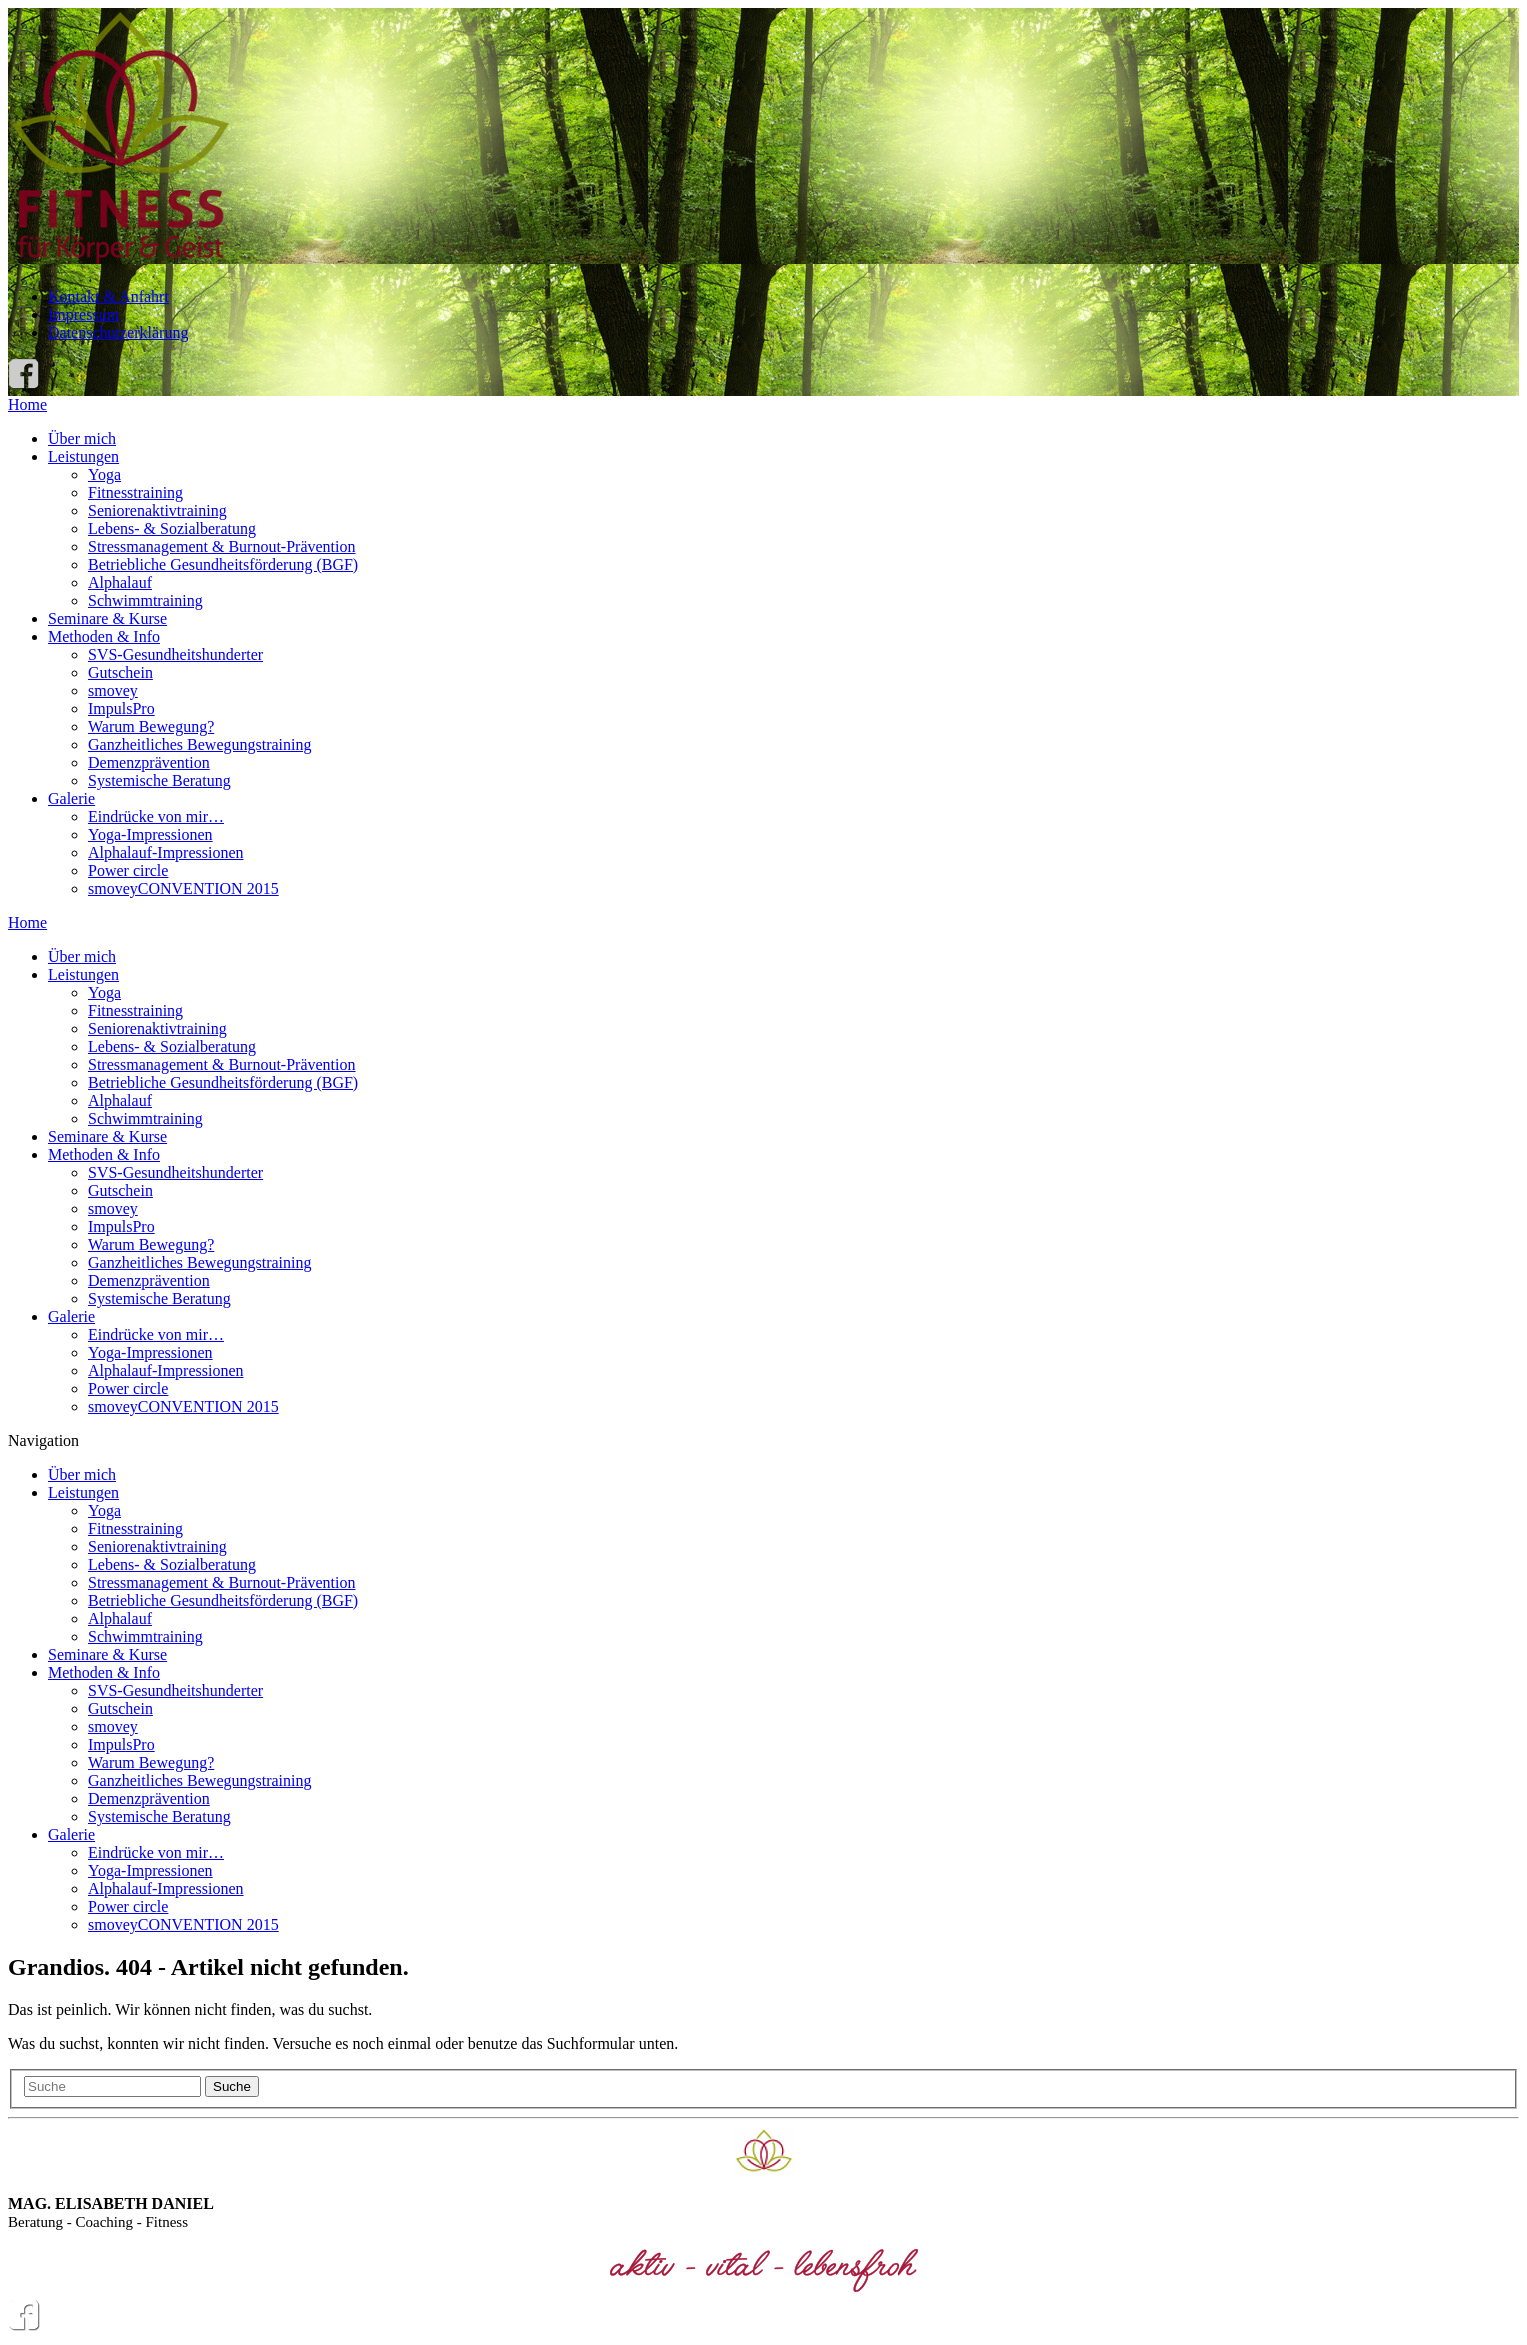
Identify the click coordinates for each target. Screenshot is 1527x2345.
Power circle (128, 870)
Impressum (83, 314)
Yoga (104, 474)
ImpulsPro (121, 708)
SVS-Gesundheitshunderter (175, 654)
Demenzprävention (149, 762)
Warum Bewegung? (151, 726)
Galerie (71, 798)
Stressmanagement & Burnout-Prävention (222, 546)
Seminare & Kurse (107, 618)
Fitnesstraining (135, 492)
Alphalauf (120, 582)
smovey (113, 690)
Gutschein (120, 672)
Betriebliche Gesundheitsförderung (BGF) (223, 564)
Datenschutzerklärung (118, 332)
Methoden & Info (104, 636)
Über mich (82, 438)
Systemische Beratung (159, 780)
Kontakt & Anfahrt (108, 296)
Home (27, 404)
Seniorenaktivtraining (157, 510)
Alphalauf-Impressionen (166, 852)
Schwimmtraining (145, 600)
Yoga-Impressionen (150, 834)
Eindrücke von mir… (156, 816)
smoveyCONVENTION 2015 (183, 888)
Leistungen (83, 456)
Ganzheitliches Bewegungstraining (200, 744)
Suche (232, 2086)
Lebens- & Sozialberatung (172, 528)
